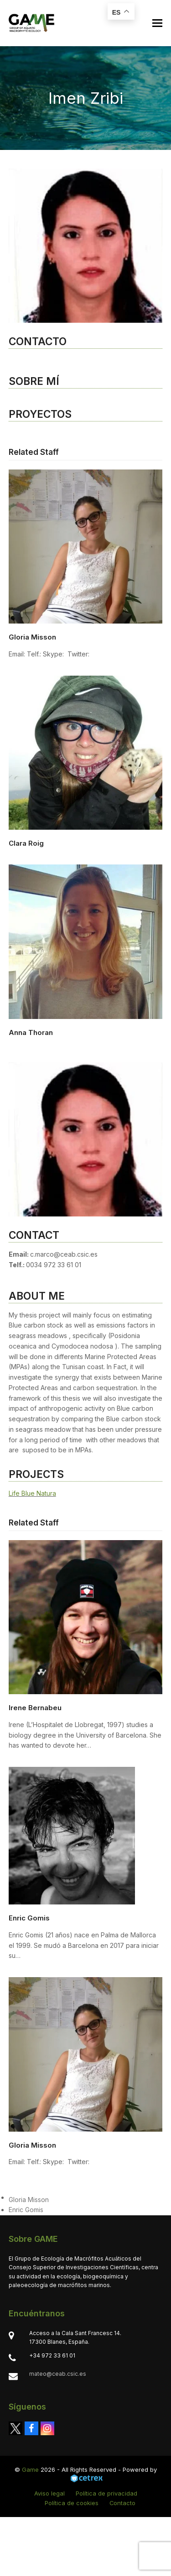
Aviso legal (49, 2493)
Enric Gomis (29, 1918)
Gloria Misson (32, 637)
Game (30, 2469)
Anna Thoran (31, 1032)
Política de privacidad (106, 2493)
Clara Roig (26, 843)
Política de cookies (71, 2503)
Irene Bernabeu (35, 1707)
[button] (157, 23)
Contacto (122, 2503)
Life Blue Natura (32, 1493)
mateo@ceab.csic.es (57, 2373)
